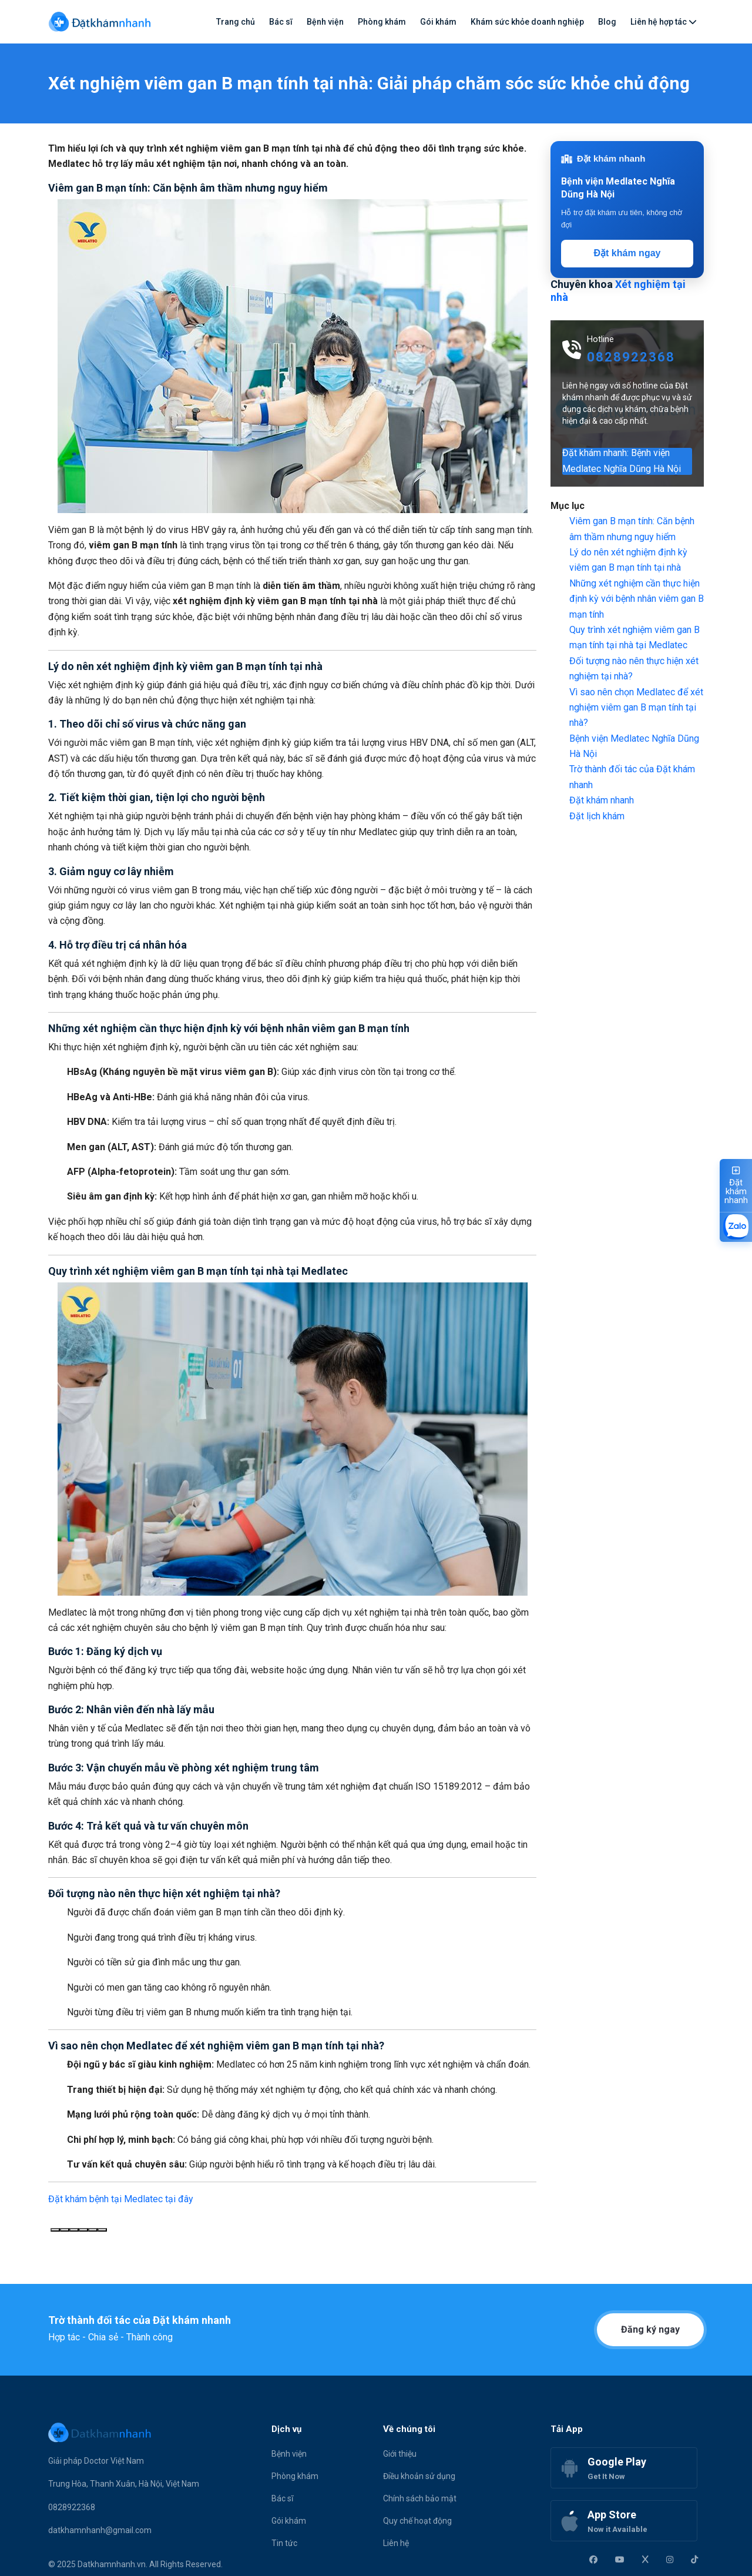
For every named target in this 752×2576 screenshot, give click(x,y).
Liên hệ (396, 2543)
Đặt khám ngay (627, 253)
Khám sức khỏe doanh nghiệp (527, 21)
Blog (607, 21)
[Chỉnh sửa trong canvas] (93, 2230)
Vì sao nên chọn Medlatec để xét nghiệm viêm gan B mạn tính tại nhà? (636, 707)
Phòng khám (382, 21)
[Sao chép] (55, 2230)
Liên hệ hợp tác (663, 21)
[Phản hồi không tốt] (74, 2230)
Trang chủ (235, 21)
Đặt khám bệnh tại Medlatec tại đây (120, 2199)
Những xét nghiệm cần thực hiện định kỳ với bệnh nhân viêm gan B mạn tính (636, 599)
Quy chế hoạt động (417, 2520)
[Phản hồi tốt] (64, 2230)
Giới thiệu (400, 2453)
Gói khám (438, 21)
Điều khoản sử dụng (419, 2476)
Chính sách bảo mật (419, 2498)
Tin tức (284, 2543)
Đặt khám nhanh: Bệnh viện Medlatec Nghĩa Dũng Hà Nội (621, 461)
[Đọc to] (83, 2230)
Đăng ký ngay (650, 2329)
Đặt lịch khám (597, 816)
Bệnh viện (325, 21)
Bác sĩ (281, 21)
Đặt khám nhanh (601, 800)
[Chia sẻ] (102, 2230)
